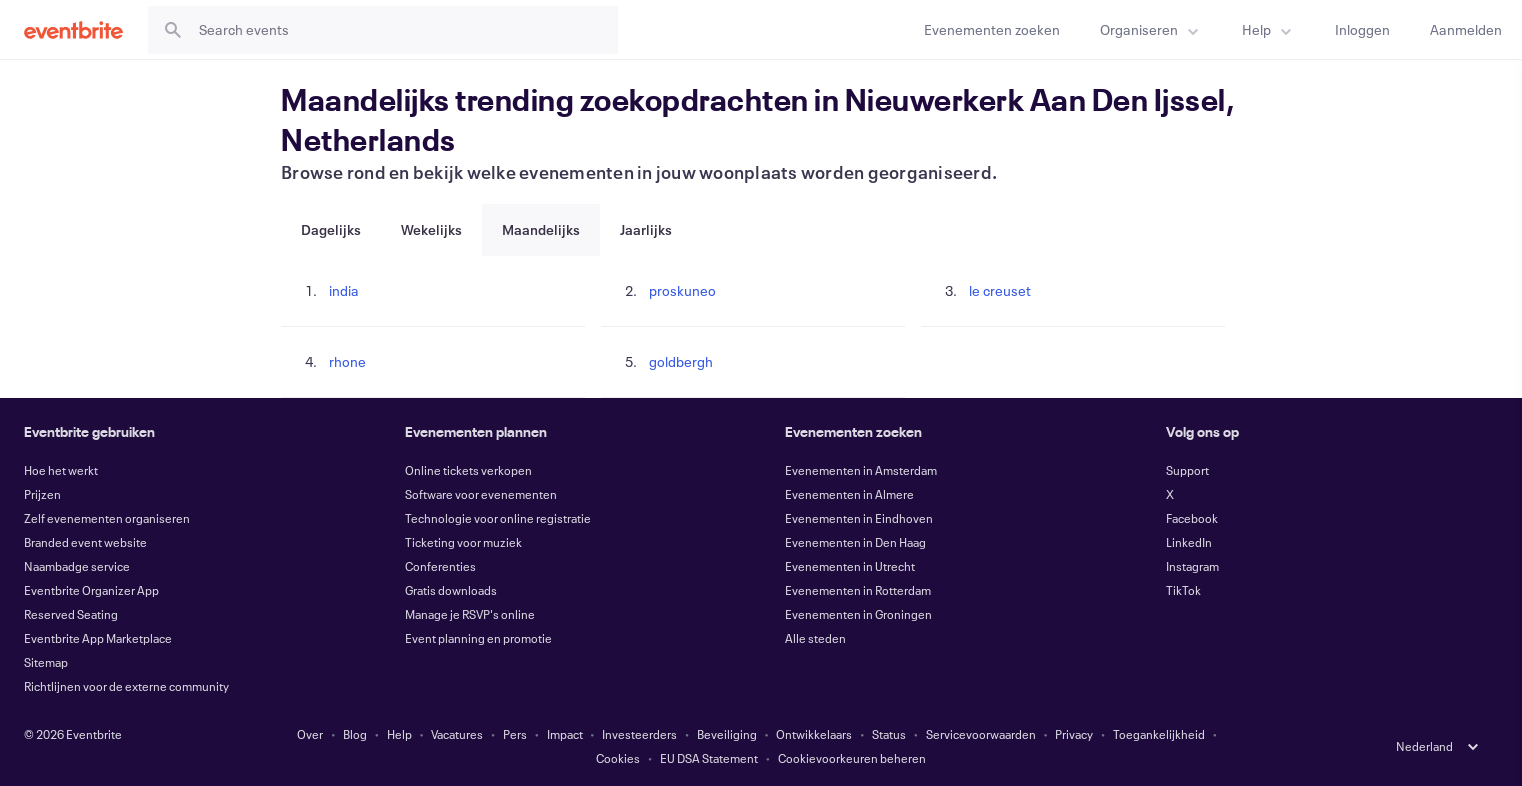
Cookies (618, 758)
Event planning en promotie (478, 638)
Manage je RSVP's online (470, 614)
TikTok (1183, 590)
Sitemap (46, 662)
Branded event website (85, 542)
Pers (515, 734)
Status (889, 734)
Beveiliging (727, 734)
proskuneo (682, 290)
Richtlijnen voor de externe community (126, 686)
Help (399, 734)
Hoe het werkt (61, 470)
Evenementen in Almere (849, 494)
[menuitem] (1151, 29)
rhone (347, 361)
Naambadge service (77, 566)
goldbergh (681, 361)
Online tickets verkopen (468, 470)
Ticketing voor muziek (463, 542)
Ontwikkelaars (814, 734)
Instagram (1192, 566)
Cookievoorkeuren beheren (852, 758)
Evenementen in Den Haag (855, 542)
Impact (565, 734)
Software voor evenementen (481, 494)
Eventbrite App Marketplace (98, 638)
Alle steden (815, 638)
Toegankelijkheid (1159, 734)
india (344, 290)
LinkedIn (1189, 542)
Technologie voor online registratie (498, 518)
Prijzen (42, 494)
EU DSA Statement (709, 758)
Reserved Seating (71, 614)
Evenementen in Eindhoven (859, 518)
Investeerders (639, 734)
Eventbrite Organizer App (91, 590)
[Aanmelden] (1466, 29)
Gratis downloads (451, 590)
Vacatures (457, 734)
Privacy (1074, 734)
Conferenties (440, 566)
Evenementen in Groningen (858, 614)
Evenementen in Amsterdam (861, 470)
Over (310, 734)
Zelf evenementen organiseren (107, 518)
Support (1187, 470)
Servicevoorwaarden (981, 734)
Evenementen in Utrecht (850, 566)
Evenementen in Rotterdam (858, 590)
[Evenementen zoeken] (992, 29)
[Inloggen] (1362, 29)
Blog (355, 734)
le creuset (1000, 290)
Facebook (1192, 518)
